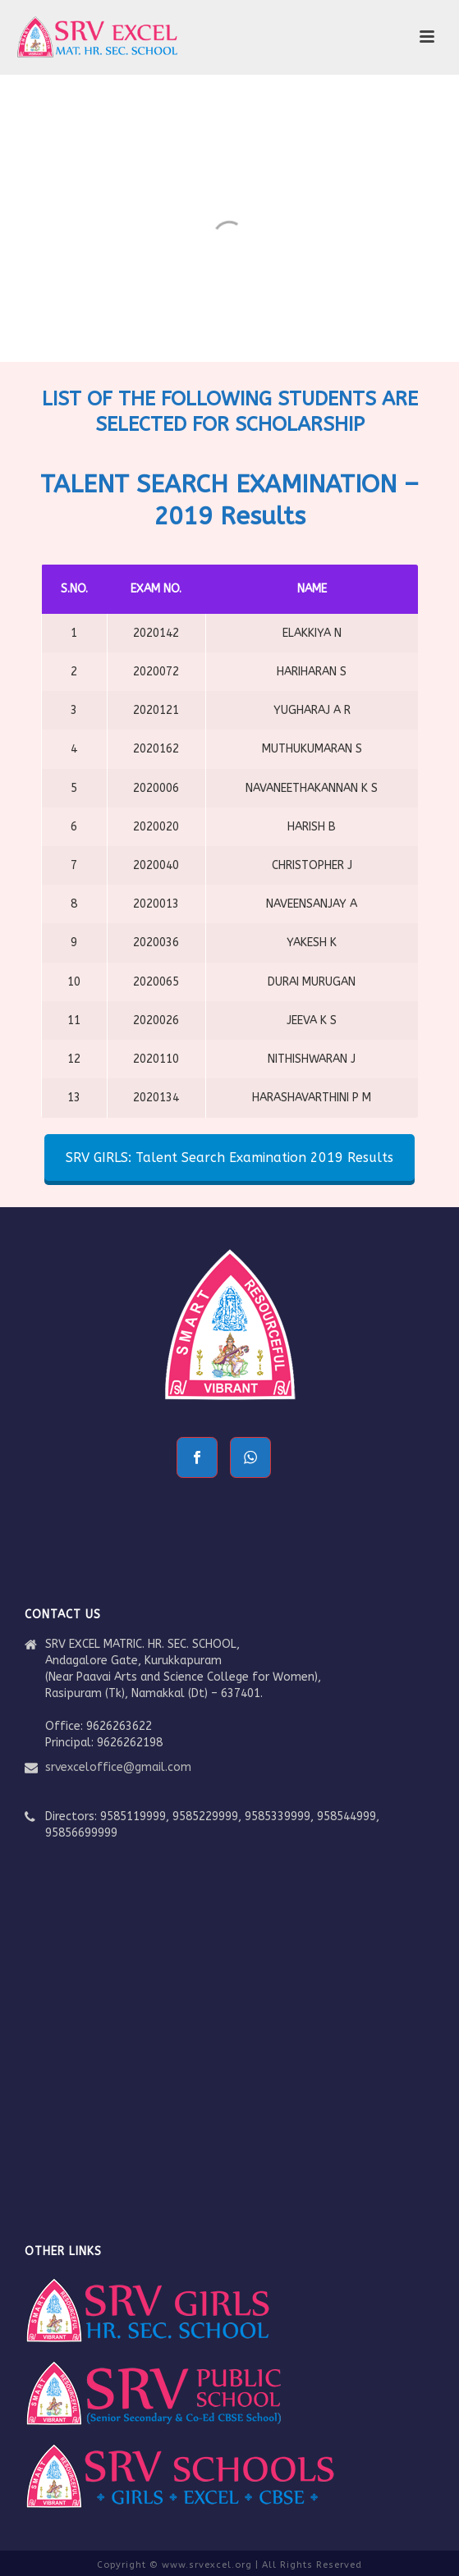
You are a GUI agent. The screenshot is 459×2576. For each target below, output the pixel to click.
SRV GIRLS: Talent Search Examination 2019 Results (229, 1157)
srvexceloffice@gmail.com (118, 1767)
